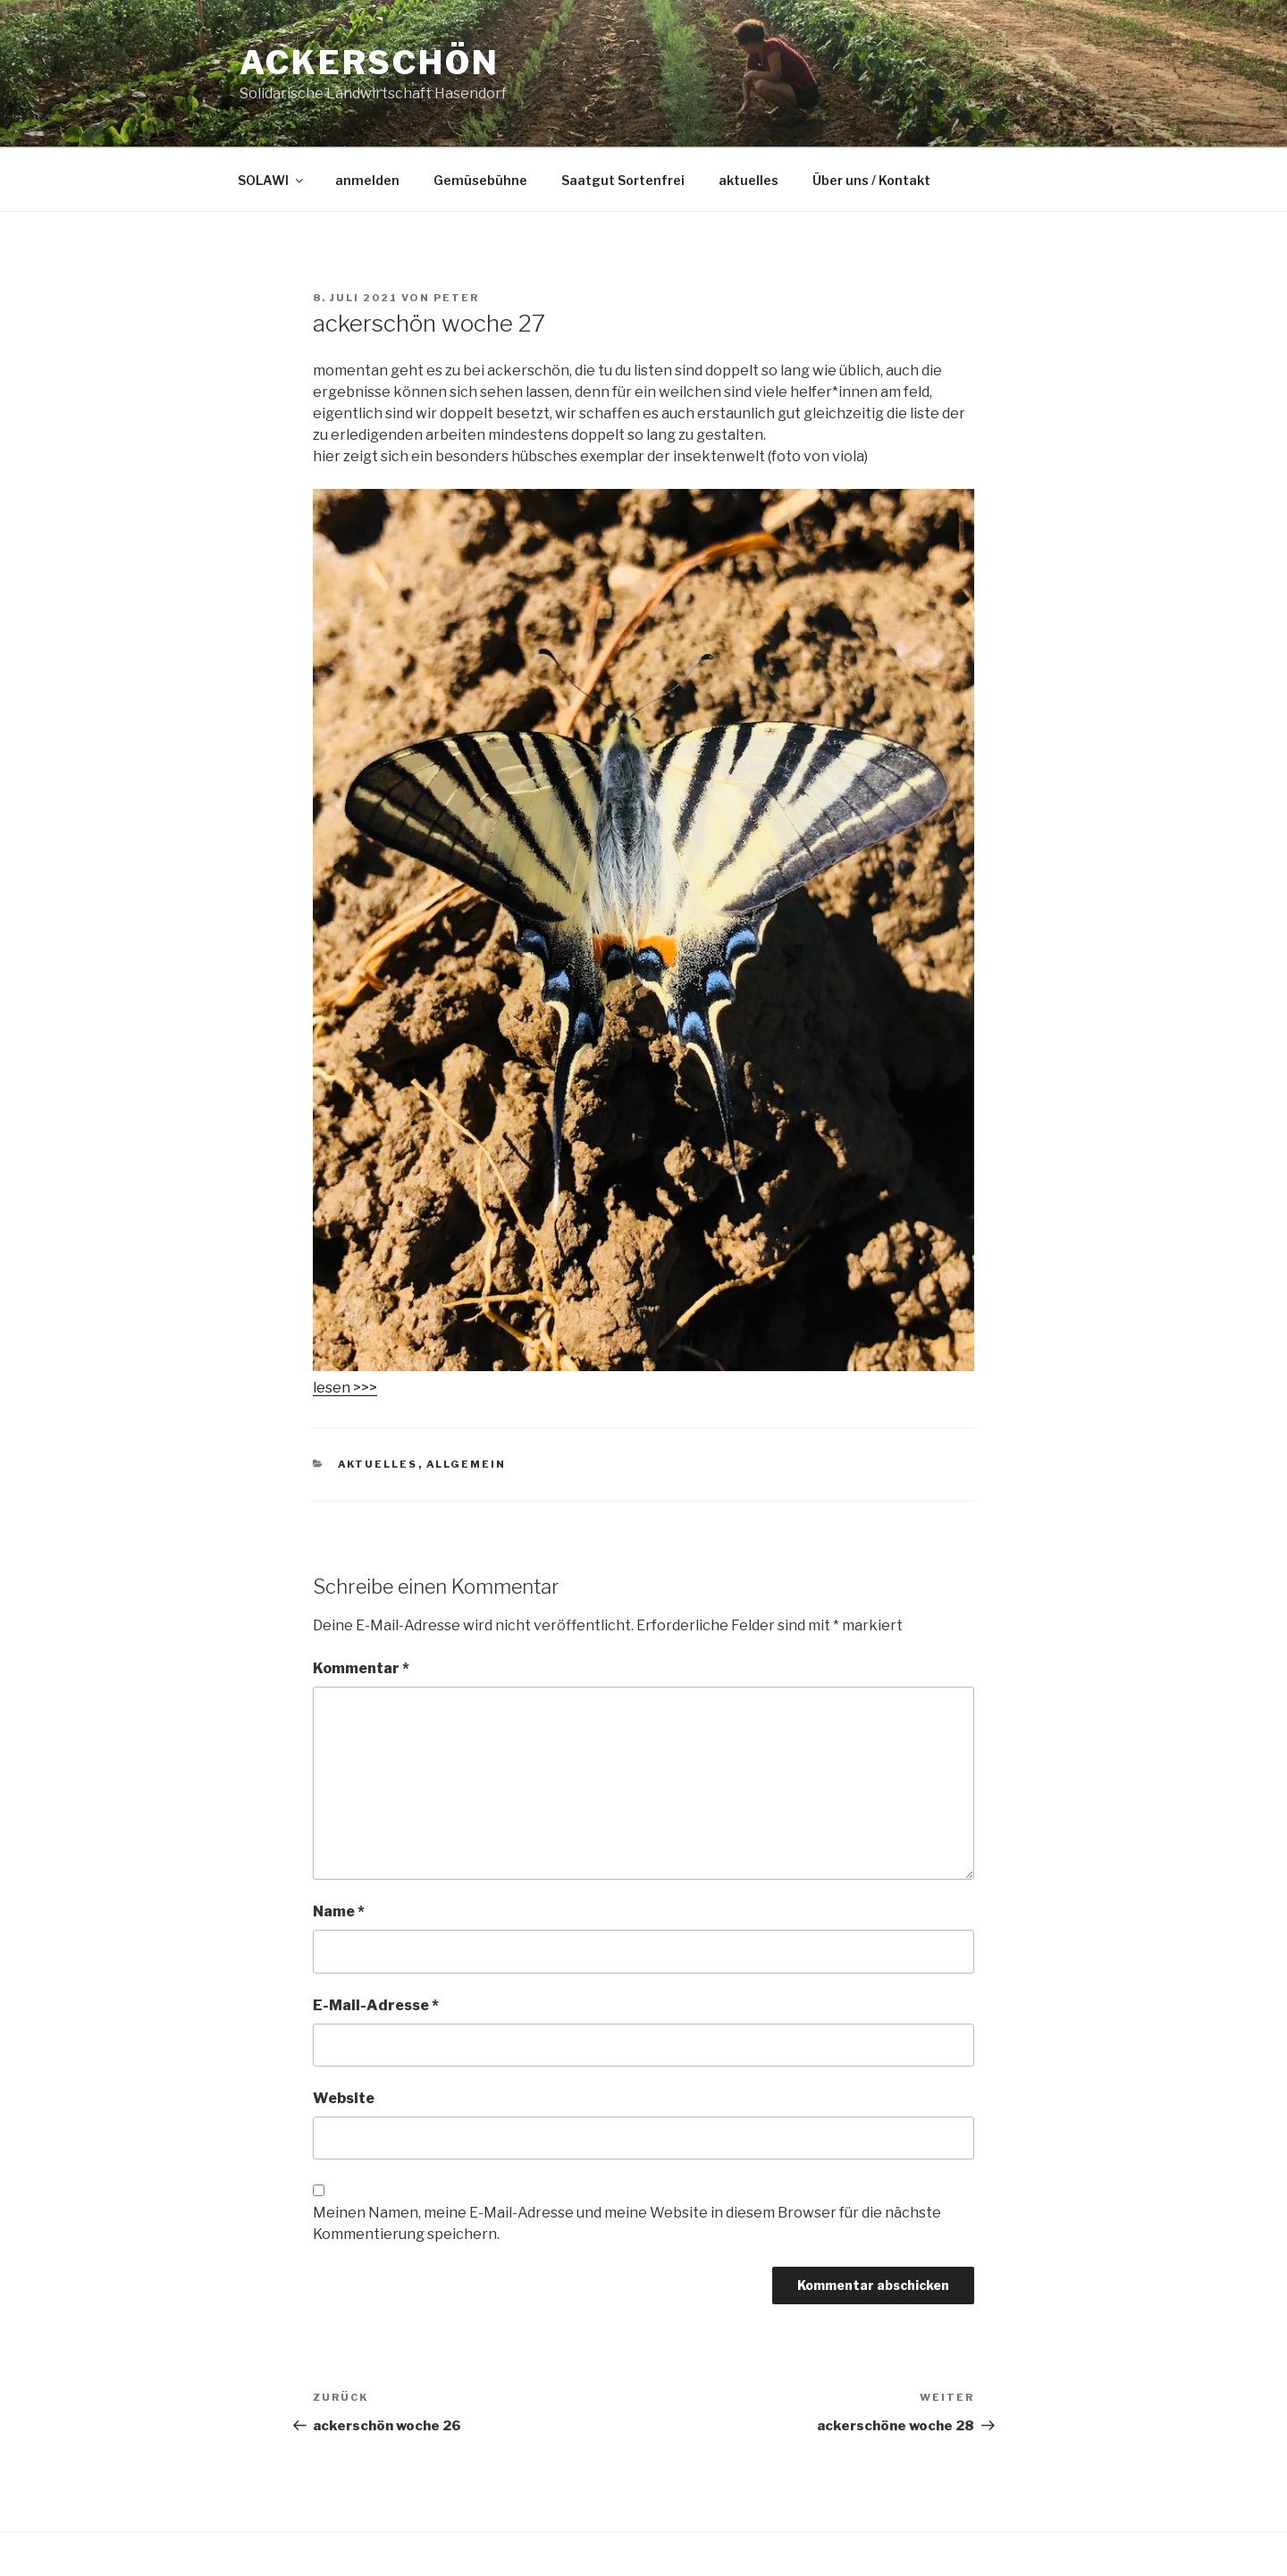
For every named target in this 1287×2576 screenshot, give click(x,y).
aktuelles (748, 180)
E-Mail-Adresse (376, 2005)
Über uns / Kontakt (871, 180)
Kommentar (361, 1668)
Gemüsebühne (480, 180)
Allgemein (466, 1464)
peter (456, 297)
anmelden (367, 180)
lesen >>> (345, 1387)
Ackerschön (370, 62)
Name (339, 1911)
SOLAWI (272, 180)
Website (343, 2098)
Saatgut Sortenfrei (623, 180)
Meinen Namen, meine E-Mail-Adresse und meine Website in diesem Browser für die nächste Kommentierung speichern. (627, 2223)
